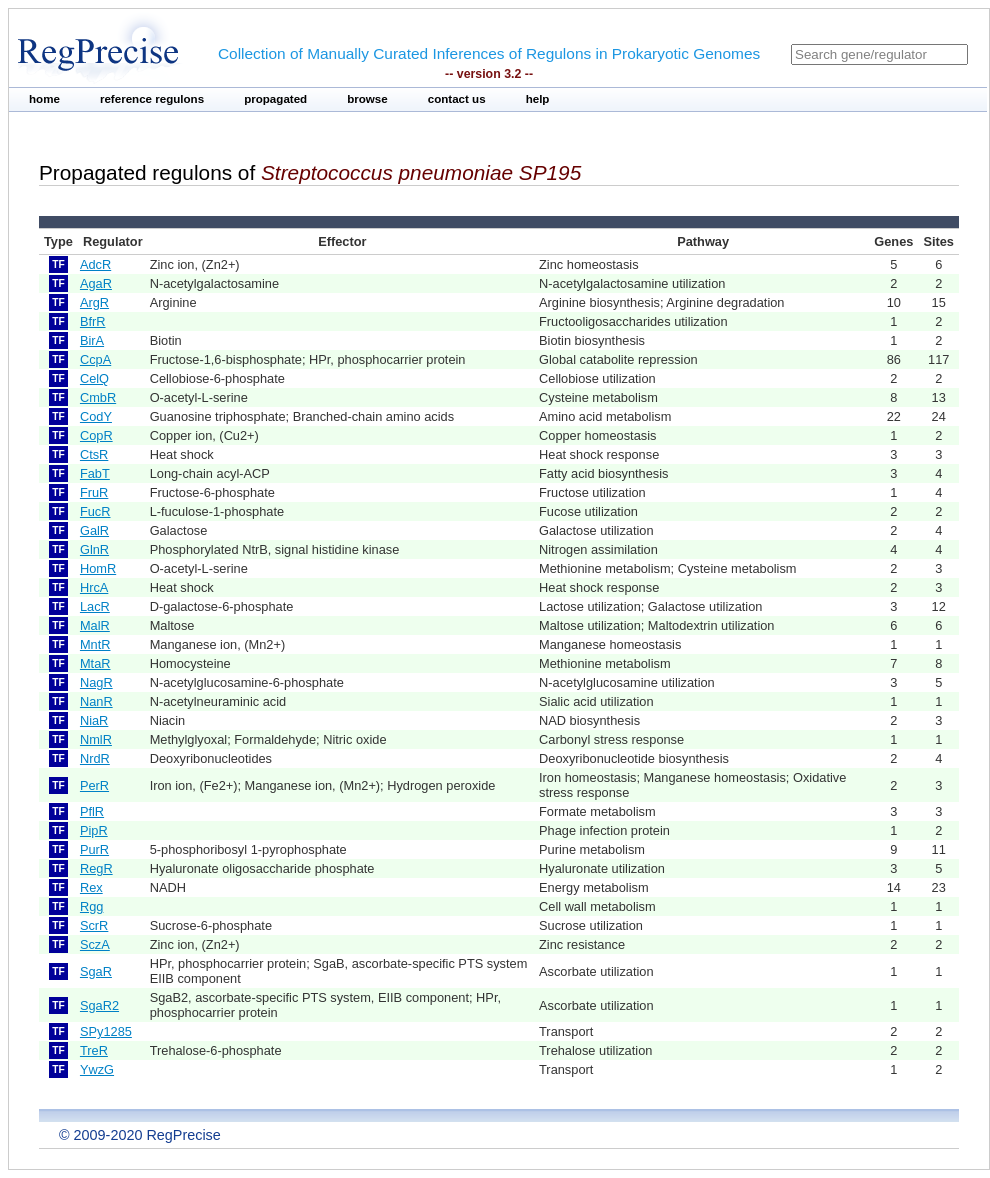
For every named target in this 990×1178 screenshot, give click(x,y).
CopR (96, 435)
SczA (95, 944)
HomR (98, 568)
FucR (95, 511)
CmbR (98, 397)
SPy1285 (106, 1031)
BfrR (93, 321)
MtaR (95, 663)
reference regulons (152, 99)
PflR (92, 811)
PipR (94, 830)
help (538, 99)
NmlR (96, 739)
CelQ (94, 378)
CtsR (94, 454)
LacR (95, 606)
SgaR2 (99, 1005)
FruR (94, 492)
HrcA (94, 587)
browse (367, 99)
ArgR (94, 302)
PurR (94, 849)
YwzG (97, 1069)
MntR (95, 644)
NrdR (95, 758)
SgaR (96, 971)
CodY (96, 416)
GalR (94, 530)
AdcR (95, 264)
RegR (96, 868)
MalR (95, 625)
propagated (275, 99)
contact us (457, 99)
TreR (94, 1050)
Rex (91, 887)
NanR (96, 701)
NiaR (94, 720)
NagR (96, 682)
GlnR (94, 549)
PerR (94, 785)
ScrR (94, 925)
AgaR (96, 283)
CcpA (95, 359)
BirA (92, 340)
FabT (95, 473)
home (44, 99)
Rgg (91, 906)
